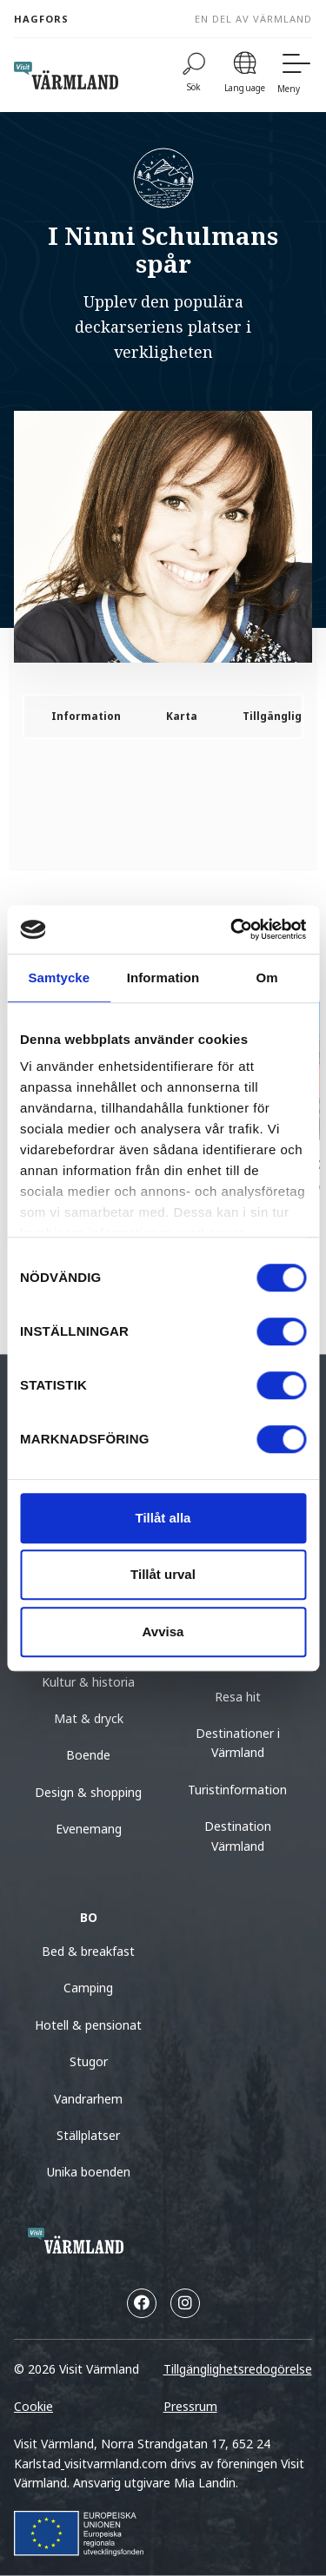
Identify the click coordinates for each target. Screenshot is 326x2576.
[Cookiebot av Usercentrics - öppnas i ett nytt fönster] (232, 929)
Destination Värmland (237, 1835)
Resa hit (238, 1696)
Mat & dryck (88, 1718)
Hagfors (41, 18)
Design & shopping (88, 1792)
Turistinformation (237, 1789)
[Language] (244, 75)
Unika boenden (88, 2171)
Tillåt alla (163, 1517)
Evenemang (89, 1828)
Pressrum (190, 2406)
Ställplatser (88, 2135)
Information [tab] (163, 977)
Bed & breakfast (88, 1951)
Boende (88, 1755)
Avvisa (163, 1631)
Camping (88, 1987)
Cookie (33, 2406)
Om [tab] (267, 977)
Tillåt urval (163, 1574)
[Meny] (294, 75)
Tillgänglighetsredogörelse (237, 2369)
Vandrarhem (88, 2099)
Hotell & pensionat (88, 2025)
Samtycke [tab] (59, 977)
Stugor (89, 2061)
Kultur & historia (88, 1682)
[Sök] (194, 75)
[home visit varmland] (66, 75)
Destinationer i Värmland (238, 1742)
